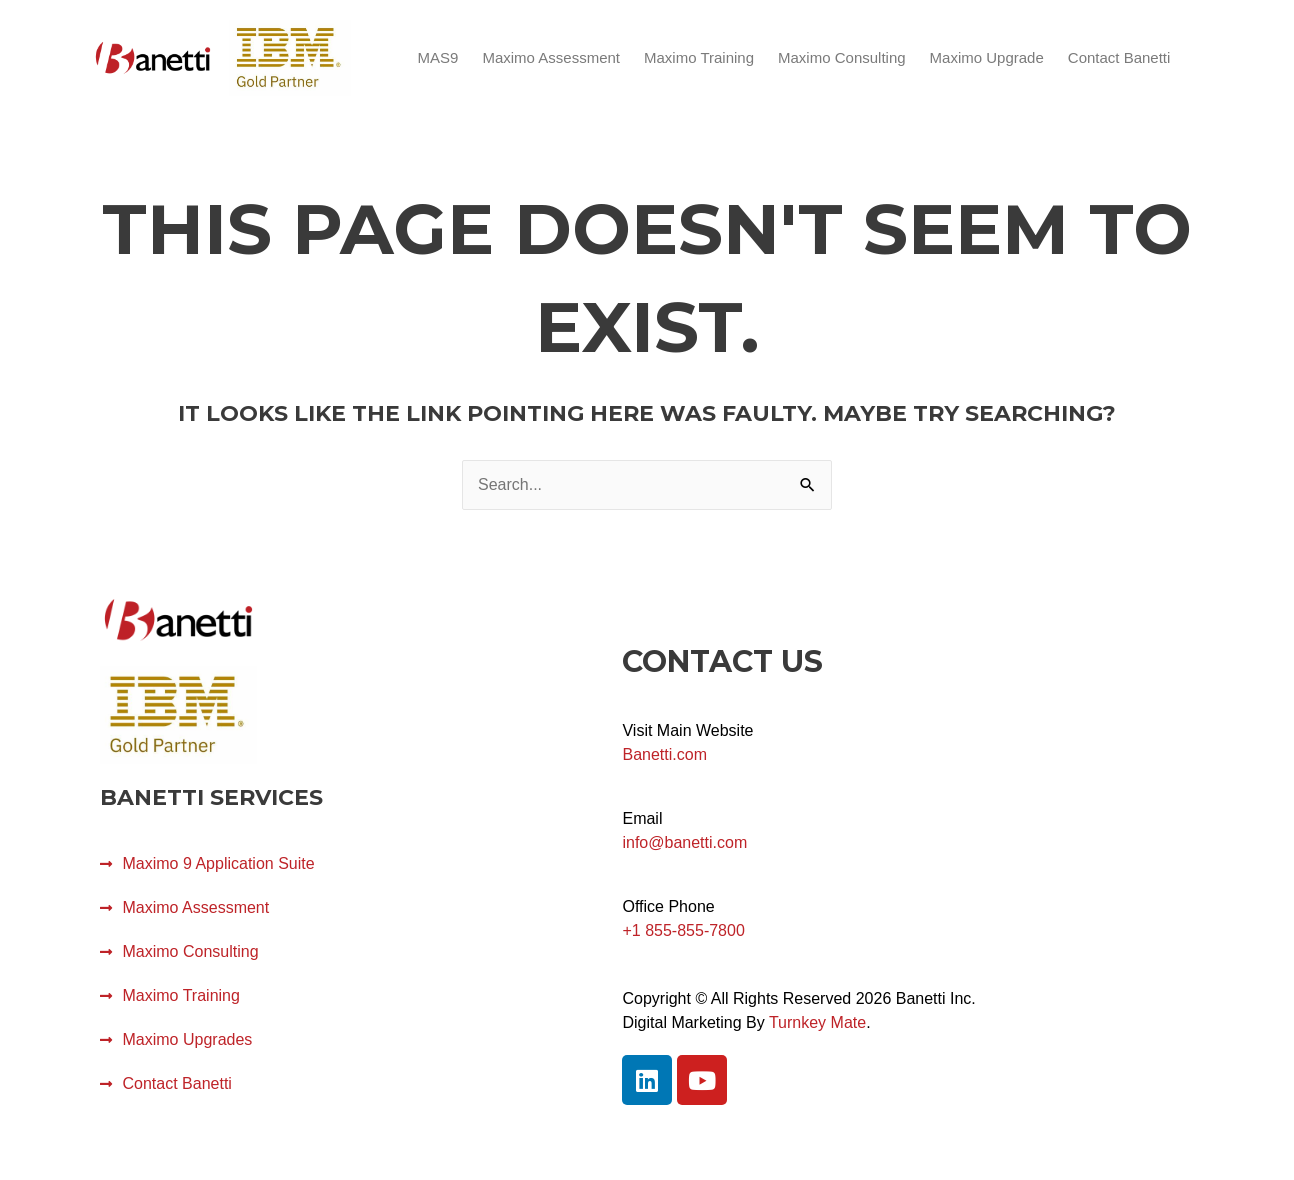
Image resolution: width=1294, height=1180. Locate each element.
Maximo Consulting (842, 57)
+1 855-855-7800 (683, 930)
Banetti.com (664, 754)
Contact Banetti (1119, 57)
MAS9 (438, 57)
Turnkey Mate (817, 1022)
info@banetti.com (684, 842)
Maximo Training (699, 57)
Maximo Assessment (551, 57)
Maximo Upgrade (987, 57)
